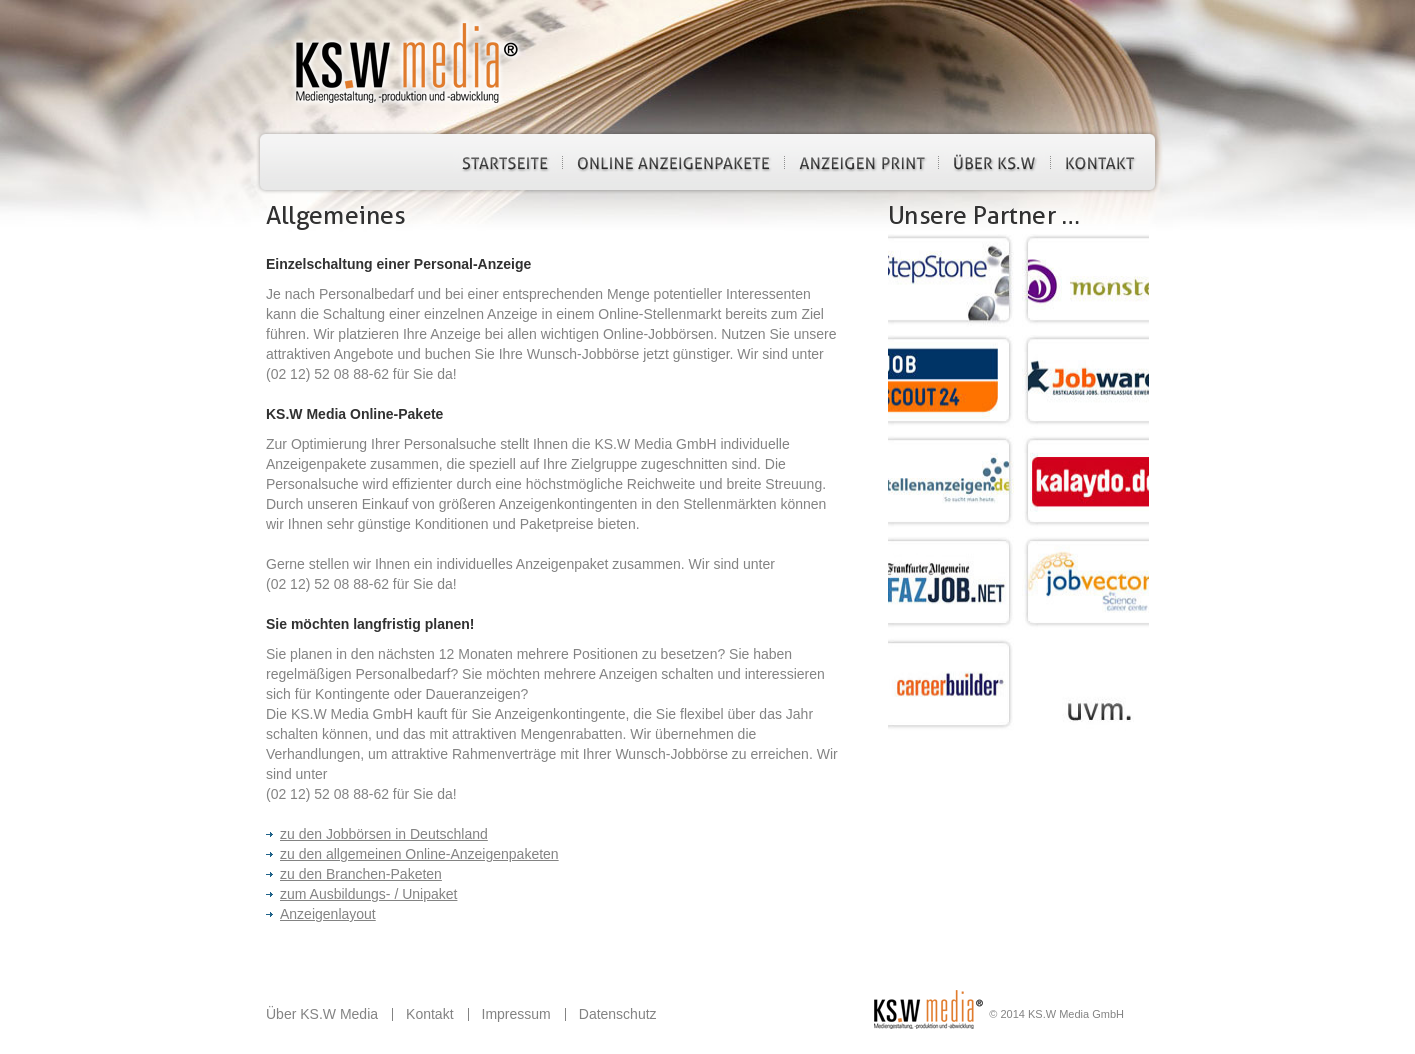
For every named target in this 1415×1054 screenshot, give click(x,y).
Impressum (516, 1014)
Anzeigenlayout (321, 914)
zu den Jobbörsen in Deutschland (377, 834)
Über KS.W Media (322, 1014)
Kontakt (1100, 162)
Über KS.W (994, 162)
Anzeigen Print (861, 162)
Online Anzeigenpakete (673, 162)
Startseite (505, 162)
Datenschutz (618, 1014)
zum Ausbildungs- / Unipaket (361, 894)
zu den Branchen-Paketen (354, 874)
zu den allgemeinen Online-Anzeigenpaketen (412, 854)
